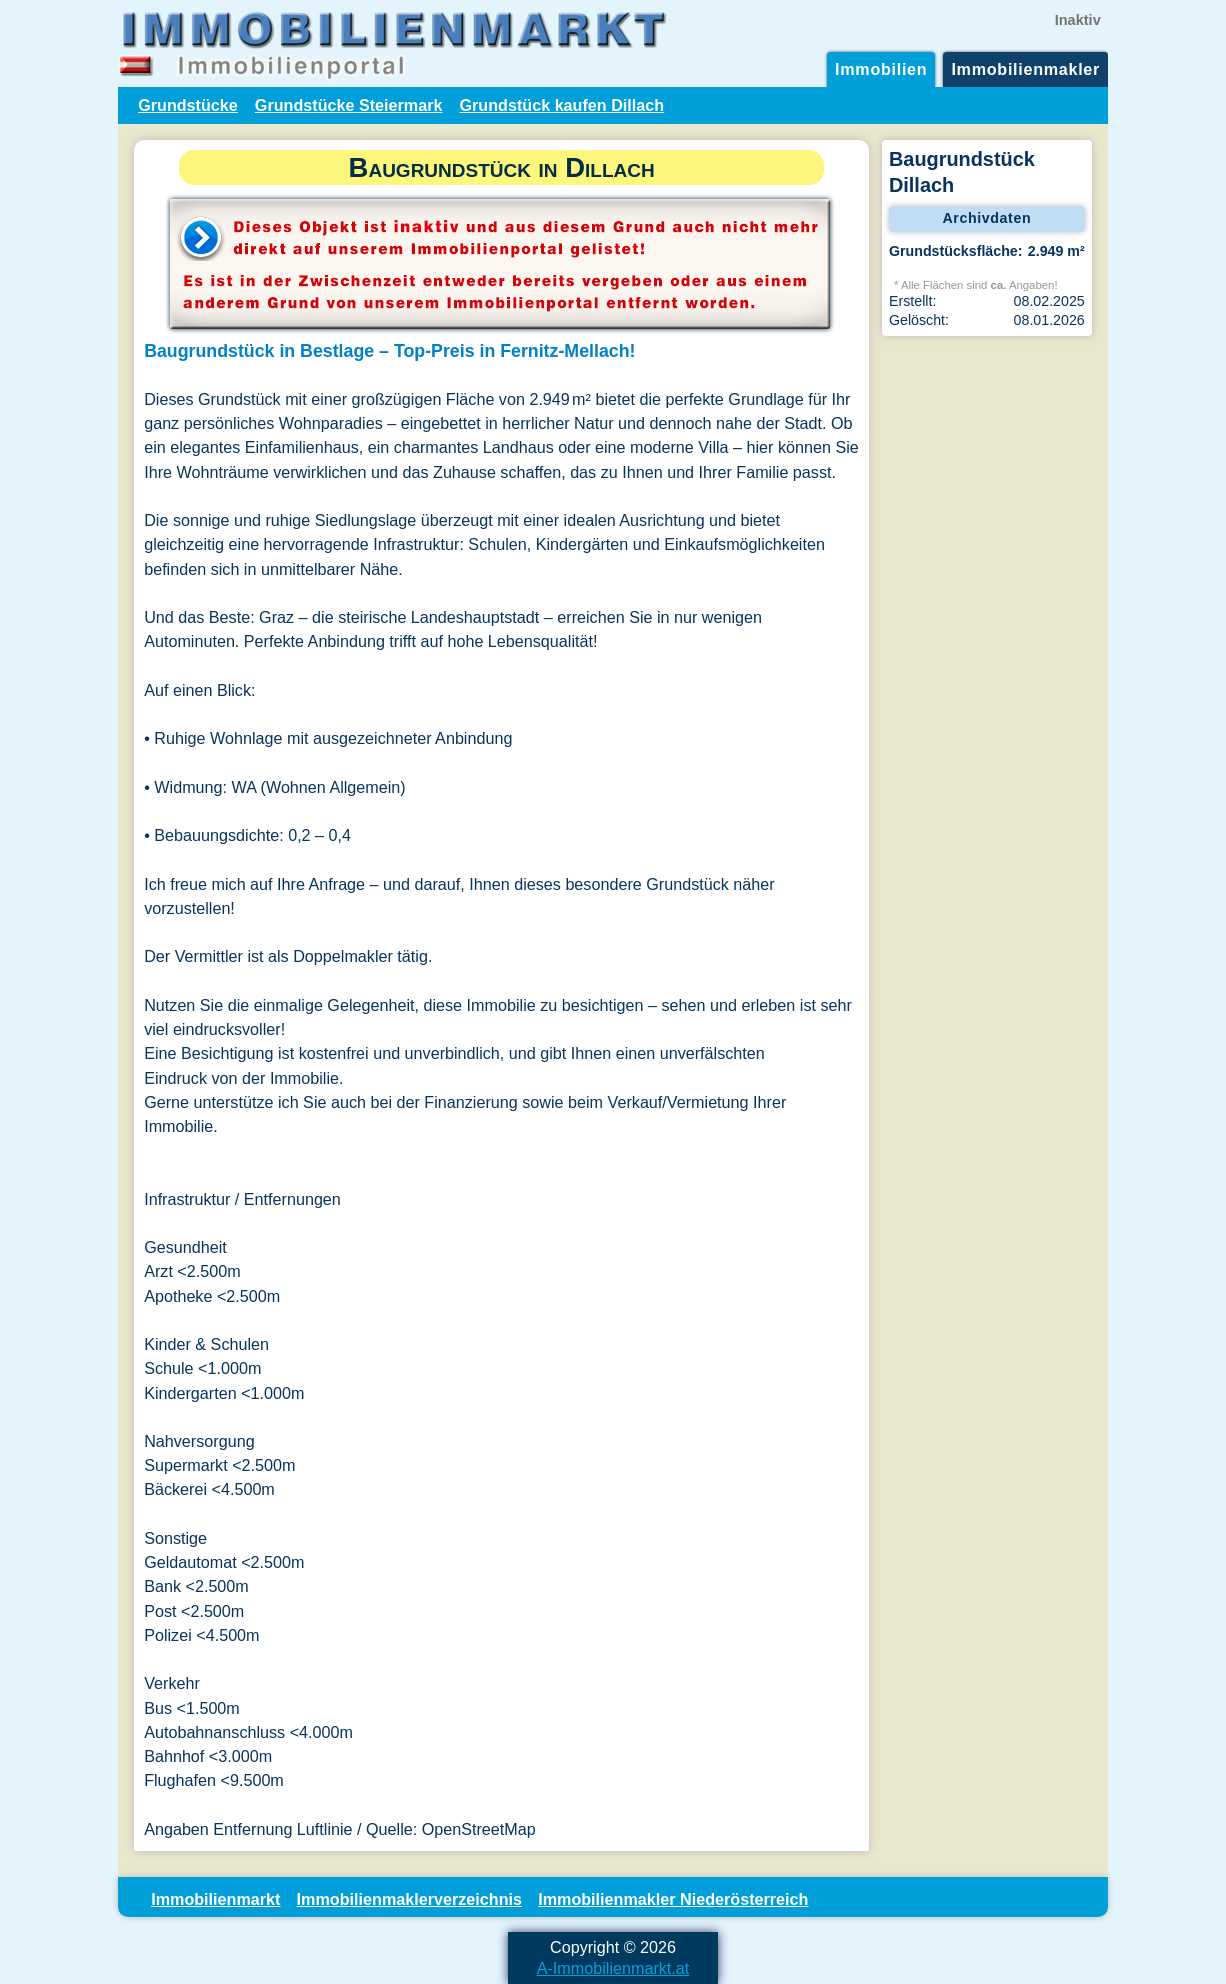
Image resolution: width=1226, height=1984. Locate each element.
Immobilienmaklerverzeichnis (409, 1899)
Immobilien (881, 69)
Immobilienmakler (1025, 69)
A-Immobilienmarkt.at (613, 1968)
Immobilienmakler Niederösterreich (673, 1899)
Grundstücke (188, 105)
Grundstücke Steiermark (349, 105)
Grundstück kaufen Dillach (561, 105)
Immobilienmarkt (215, 1899)
